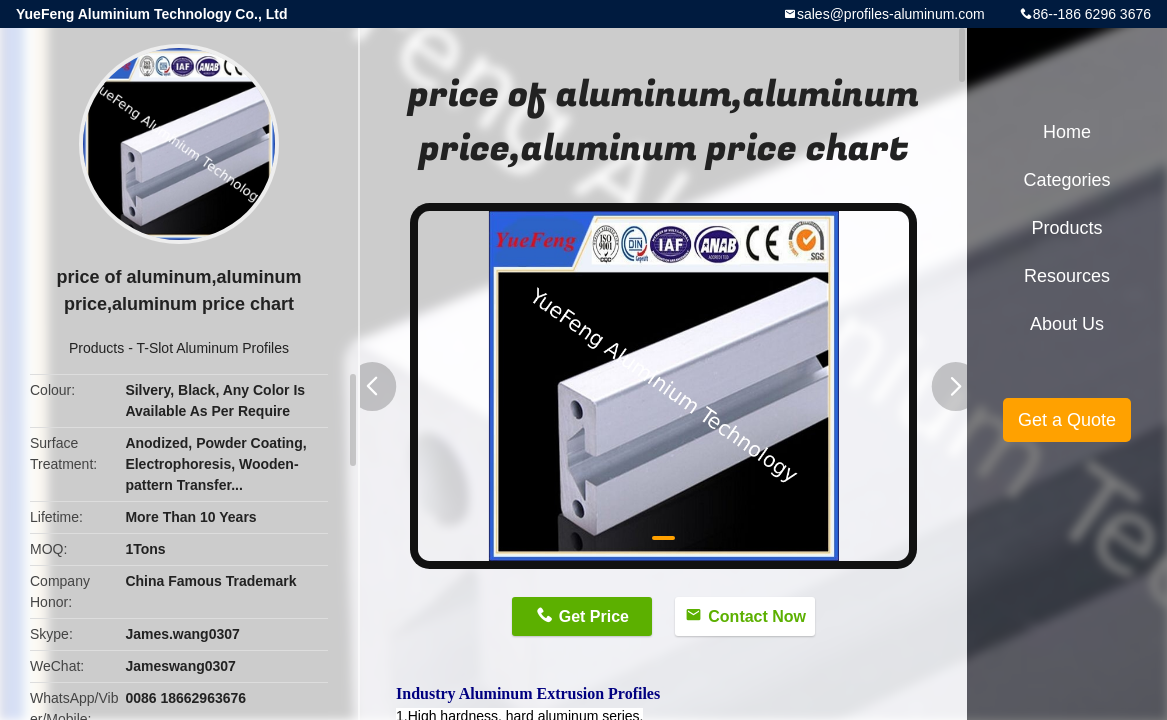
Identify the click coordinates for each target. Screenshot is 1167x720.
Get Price (594, 616)
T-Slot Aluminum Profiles (212, 348)
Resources (1067, 276)
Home (1067, 132)
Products (96, 348)
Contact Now (757, 616)
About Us (1067, 324)
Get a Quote (1067, 420)
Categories (1066, 180)
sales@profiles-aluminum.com (891, 14)
